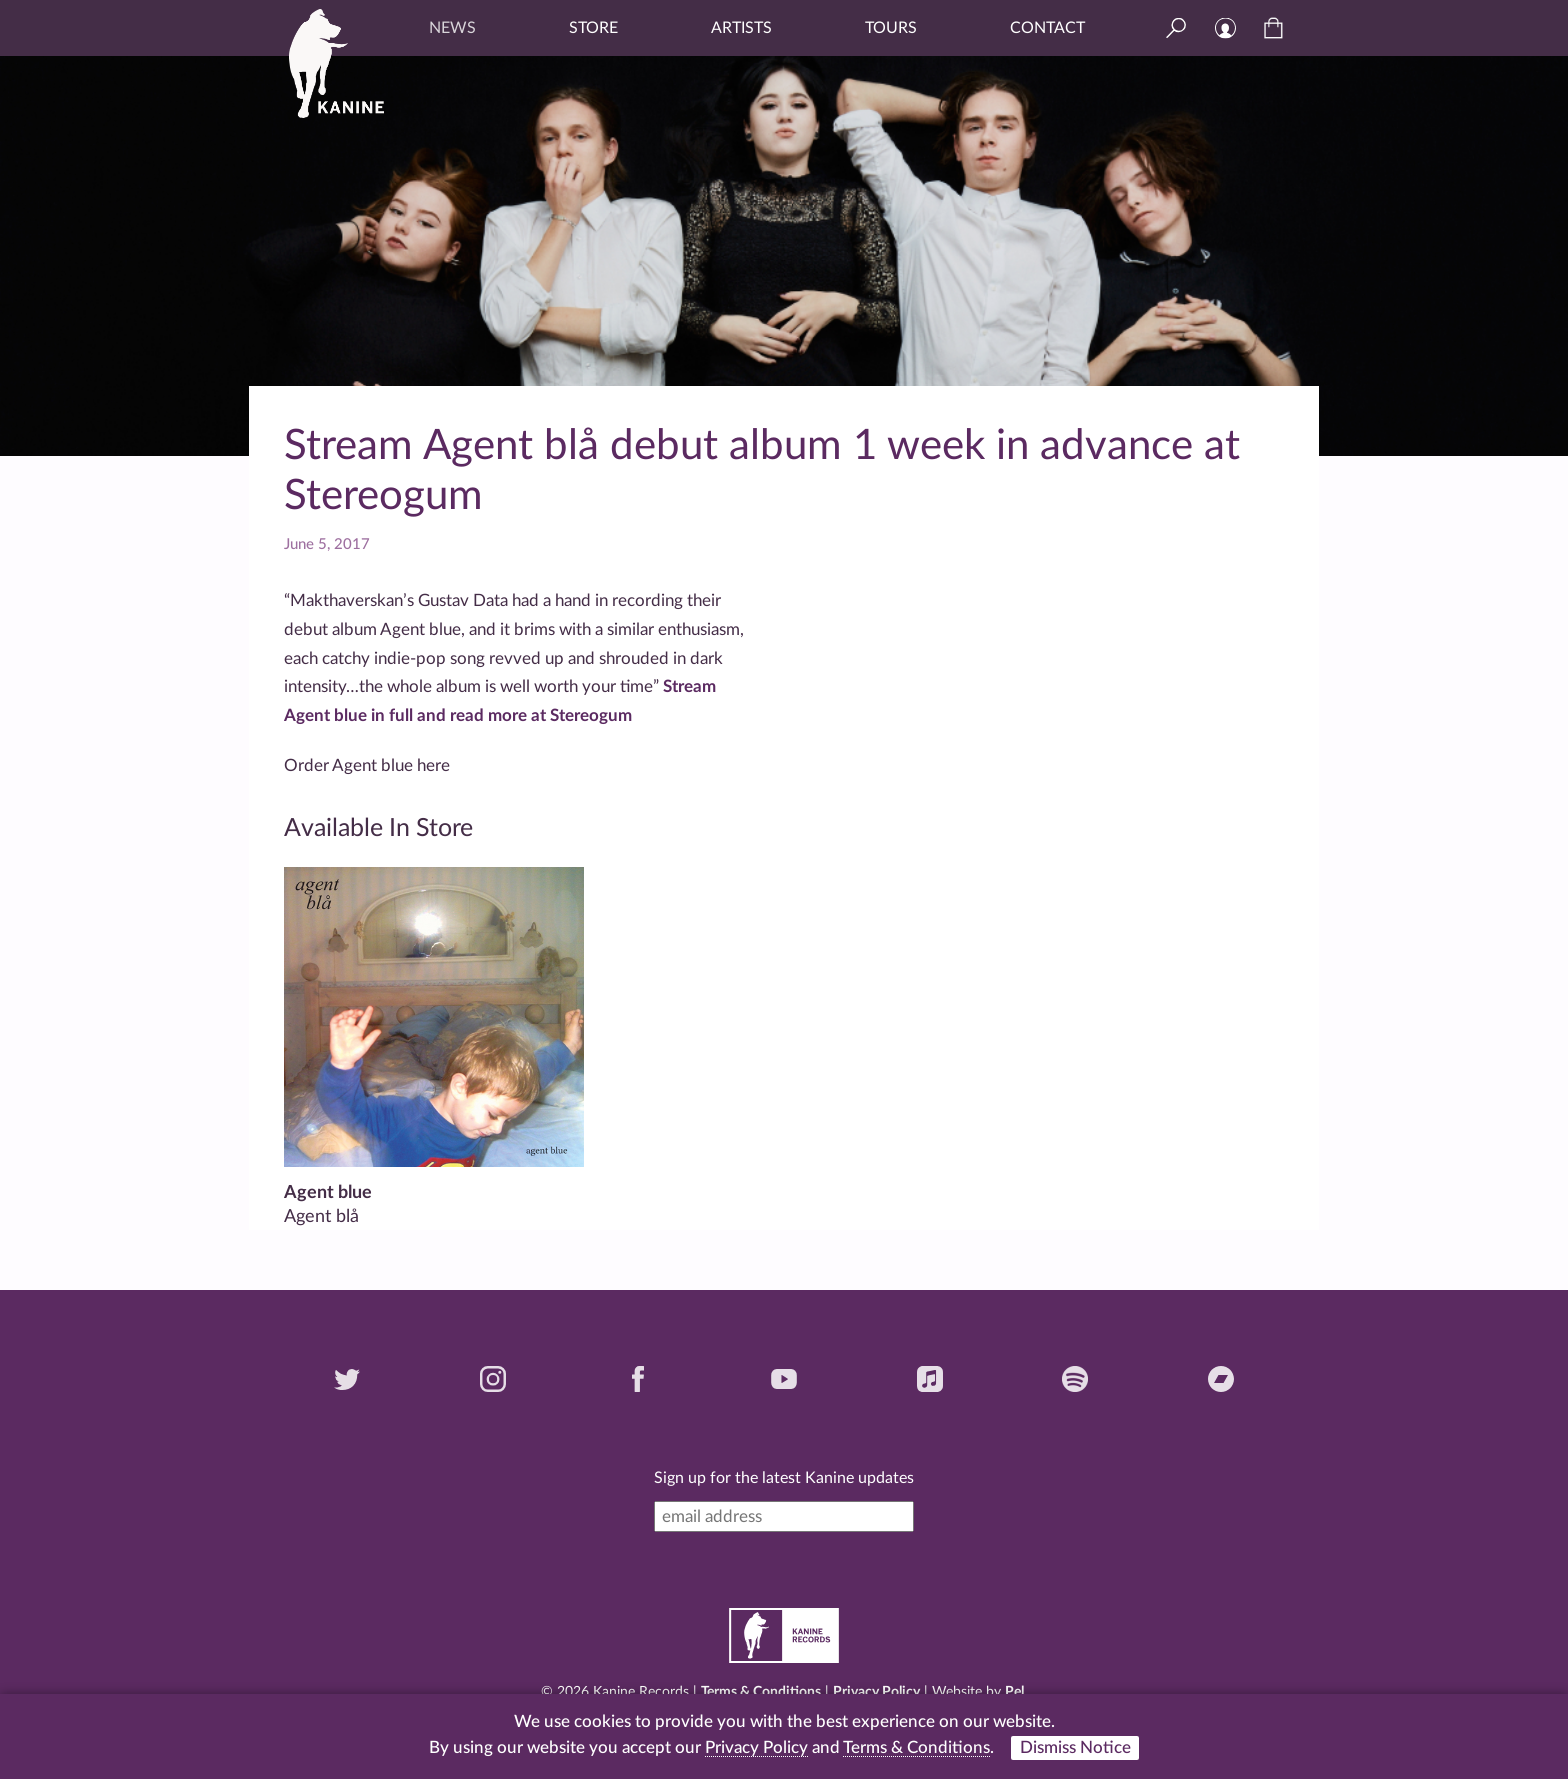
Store (593, 28)
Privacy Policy (876, 1692)
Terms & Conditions (761, 1692)
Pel (1014, 1692)
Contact (1047, 28)
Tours (891, 28)
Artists (741, 28)
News (452, 28)
